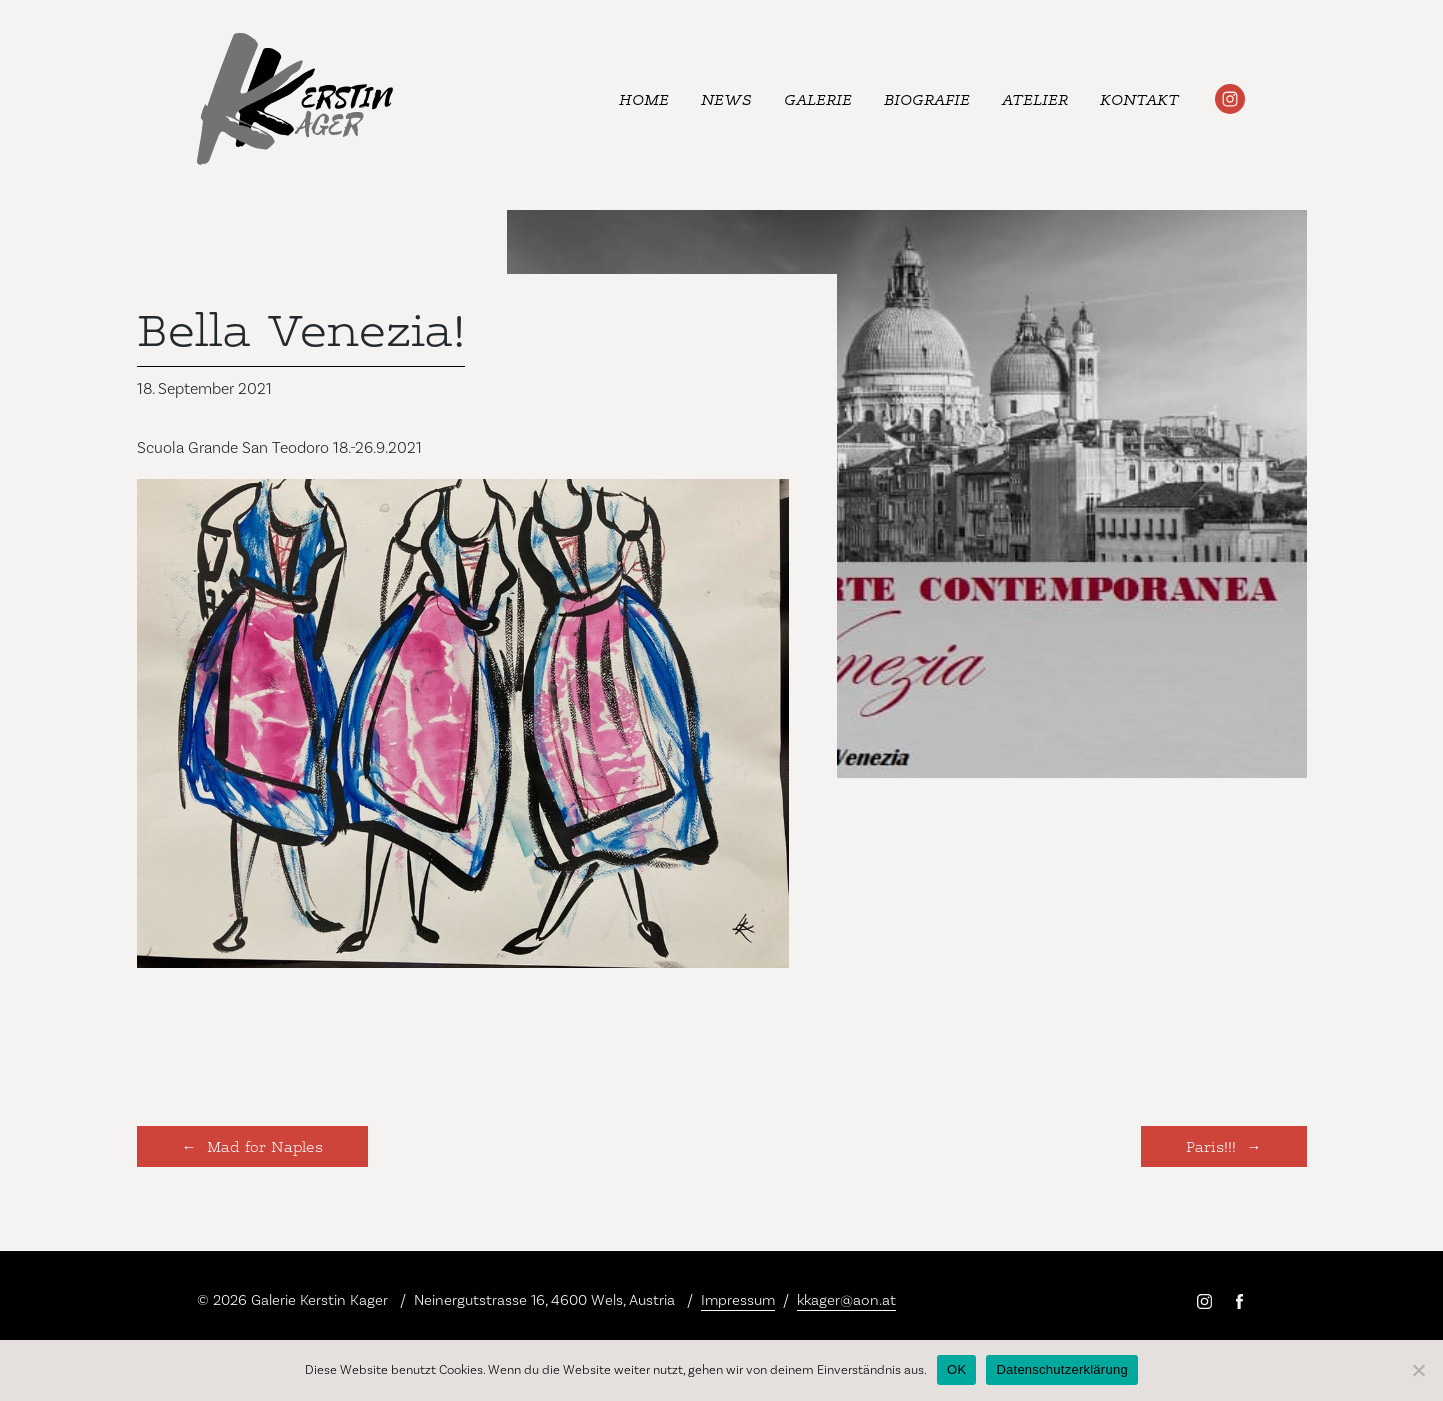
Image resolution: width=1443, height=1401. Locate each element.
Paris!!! (1211, 1145)
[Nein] (1418, 1370)
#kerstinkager (1231, 99)
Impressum (738, 1300)
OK (956, 1369)
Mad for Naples (265, 1145)
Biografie (927, 98)
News (726, 98)
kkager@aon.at (846, 1300)
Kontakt (1139, 98)
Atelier (1035, 98)
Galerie (818, 98)
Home (644, 98)
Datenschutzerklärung (1061, 1369)
